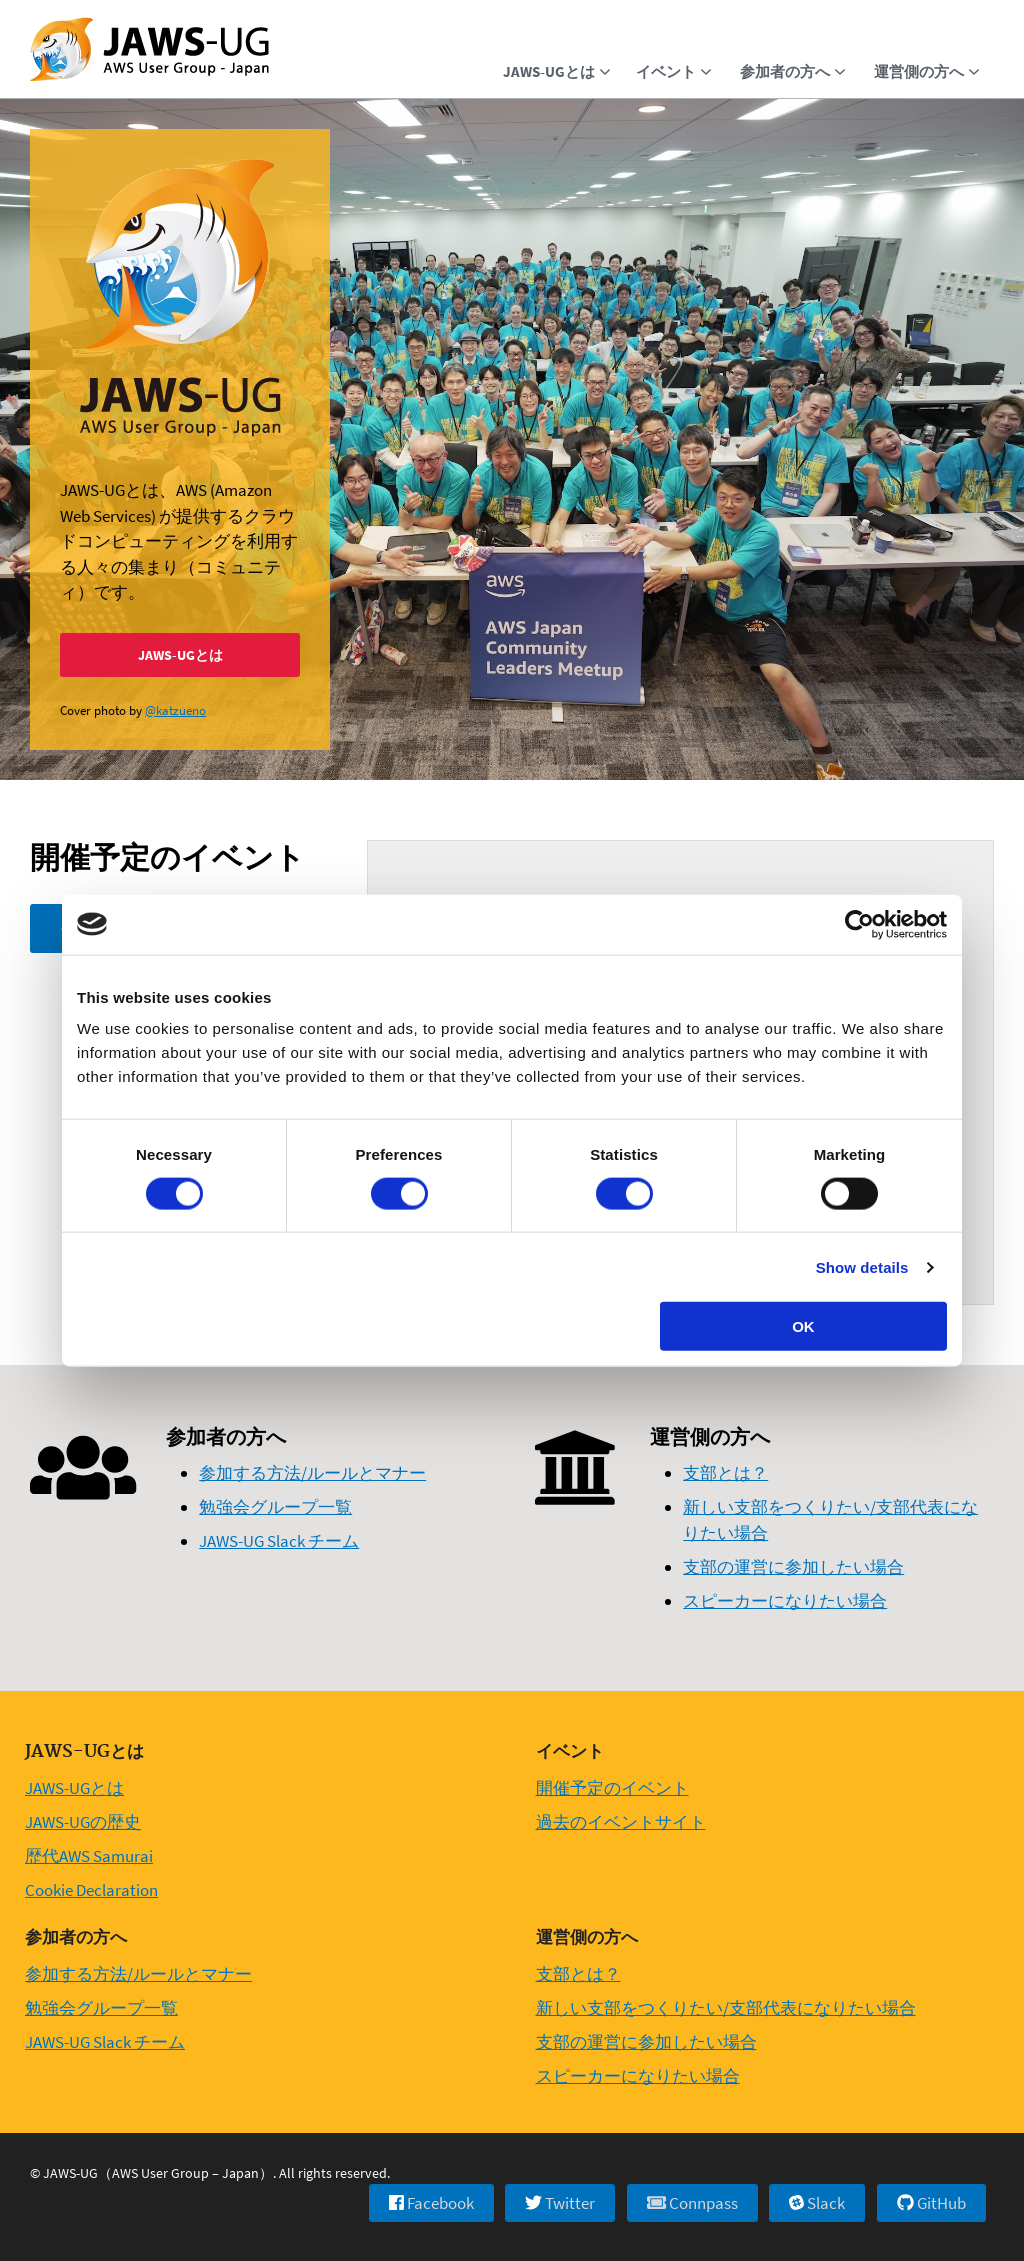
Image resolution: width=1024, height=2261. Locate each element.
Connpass (692, 2203)
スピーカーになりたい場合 (785, 1601)
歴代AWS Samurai (89, 1856)
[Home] (149, 51)
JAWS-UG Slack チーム (279, 1541)
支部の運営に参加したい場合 (793, 1567)
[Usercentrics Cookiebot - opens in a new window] (859, 924)
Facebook (431, 2203)
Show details (862, 1266)
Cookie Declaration (91, 1890)
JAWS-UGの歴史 (83, 1822)
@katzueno (175, 710)
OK (803, 1326)
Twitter (560, 2203)
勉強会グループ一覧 (275, 1507)
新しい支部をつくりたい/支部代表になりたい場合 (726, 2008)
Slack (817, 2203)
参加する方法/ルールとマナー (312, 1473)
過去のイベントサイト (621, 1822)
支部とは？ (725, 1473)
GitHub (931, 2203)
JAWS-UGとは (180, 655)
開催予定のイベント (612, 1788)
